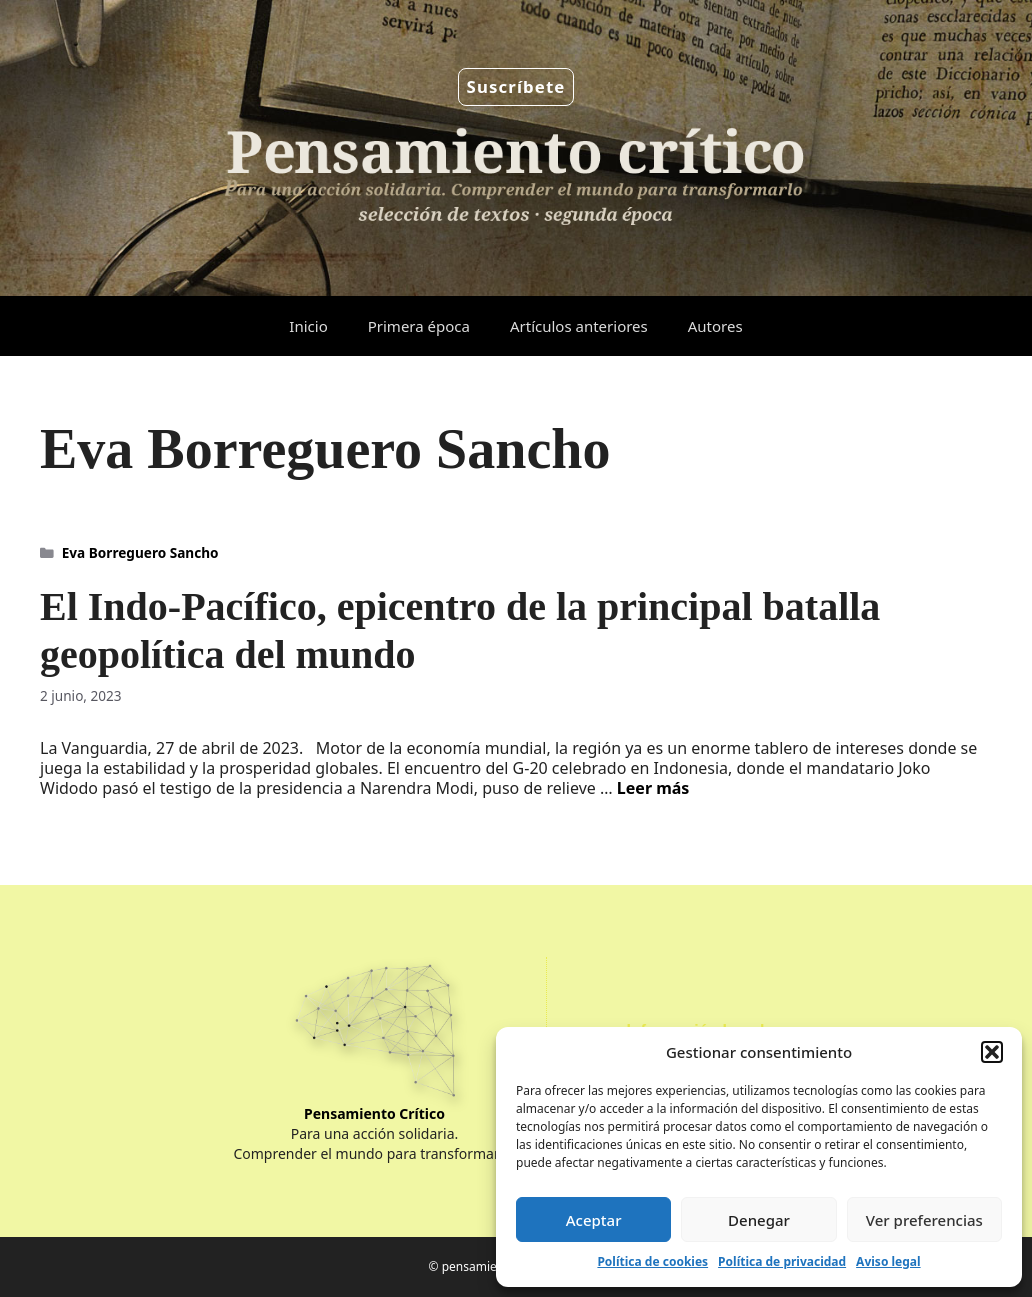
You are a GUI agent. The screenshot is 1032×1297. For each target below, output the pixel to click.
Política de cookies (652, 1261)
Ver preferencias (924, 1220)
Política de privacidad (782, 1261)
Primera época (419, 326)
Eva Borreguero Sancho (140, 552)
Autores (715, 326)
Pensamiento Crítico (374, 1113)
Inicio (308, 326)
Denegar (759, 1220)
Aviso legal (888, 1261)
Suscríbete (516, 86)
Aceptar (594, 1220)
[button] (992, 1052)
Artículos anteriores (579, 326)
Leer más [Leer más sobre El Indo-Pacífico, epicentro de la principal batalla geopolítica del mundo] (653, 788)
